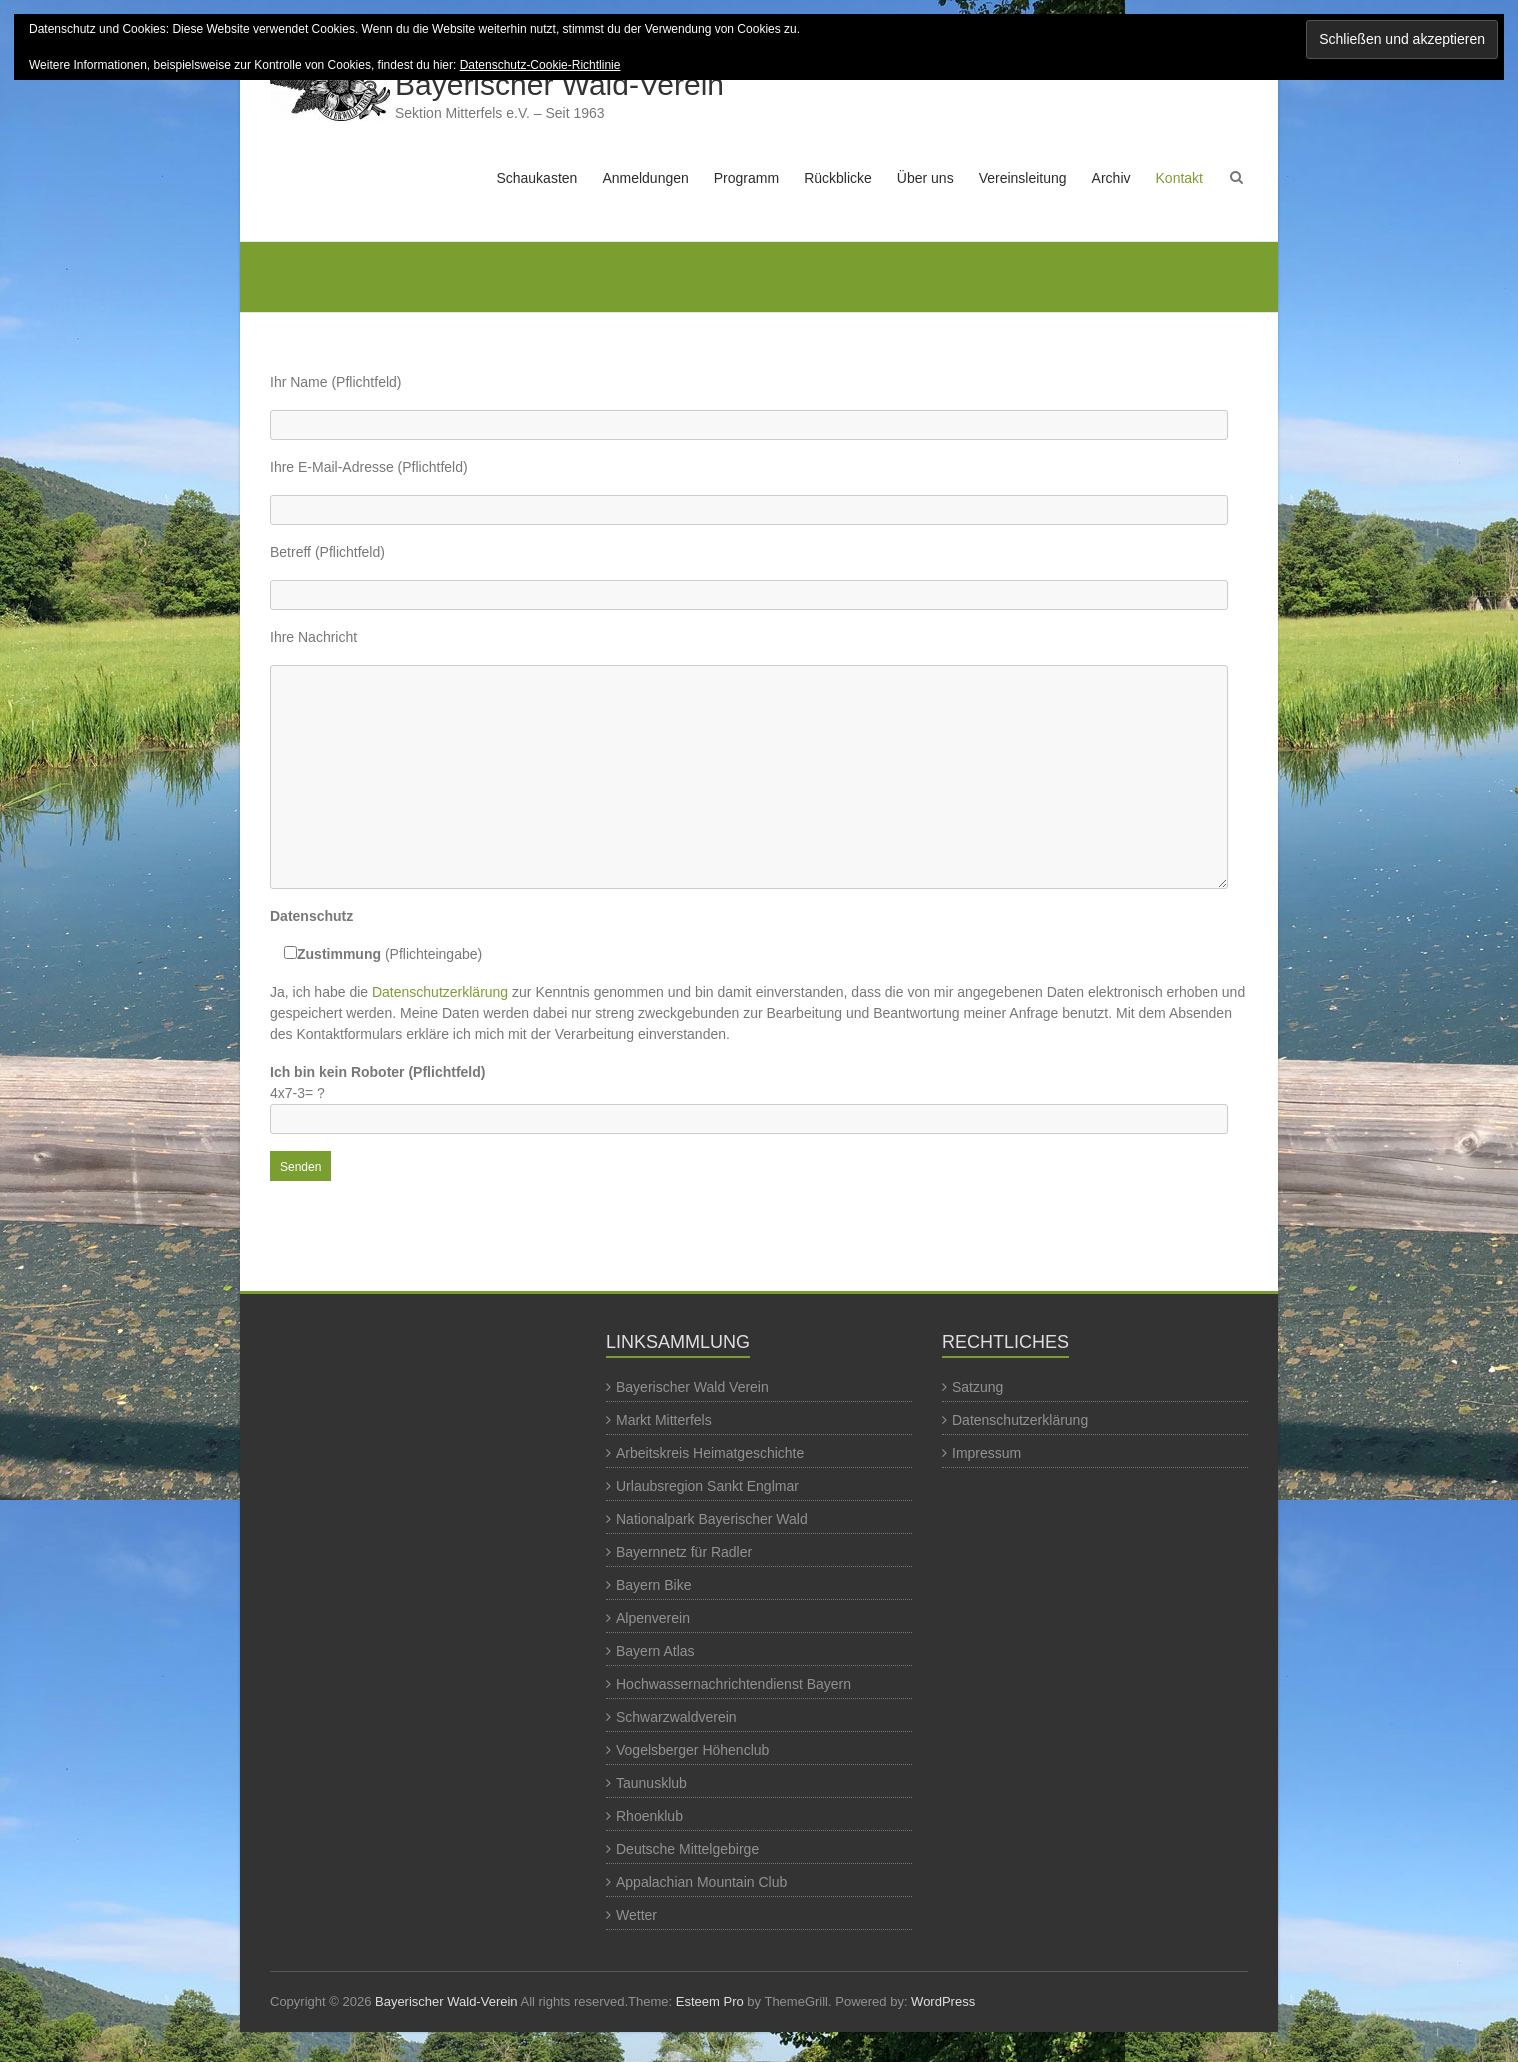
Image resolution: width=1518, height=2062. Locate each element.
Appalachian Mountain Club (701, 1882)
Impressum (986, 1453)
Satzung (977, 1387)
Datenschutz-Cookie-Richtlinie (540, 65)
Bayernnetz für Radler (684, 1552)
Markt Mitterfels (664, 1420)
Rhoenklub (649, 1816)
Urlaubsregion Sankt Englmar (707, 1486)
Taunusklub (651, 1783)
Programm (746, 178)
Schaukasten (536, 178)
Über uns (925, 178)
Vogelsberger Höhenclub (692, 1750)
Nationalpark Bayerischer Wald (712, 1519)
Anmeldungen (645, 178)
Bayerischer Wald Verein (692, 1387)
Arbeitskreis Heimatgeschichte (710, 1453)
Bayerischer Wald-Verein (559, 84)
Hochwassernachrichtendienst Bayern (733, 1684)
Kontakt (1179, 178)
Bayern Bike (653, 1585)
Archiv (1111, 178)
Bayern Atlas (655, 1651)
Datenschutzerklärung (440, 992)
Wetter (636, 1915)
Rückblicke (838, 178)
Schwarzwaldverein (676, 1717)
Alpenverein (653, 1618)
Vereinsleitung (1023, 178)
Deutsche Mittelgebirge (687, 1849)
